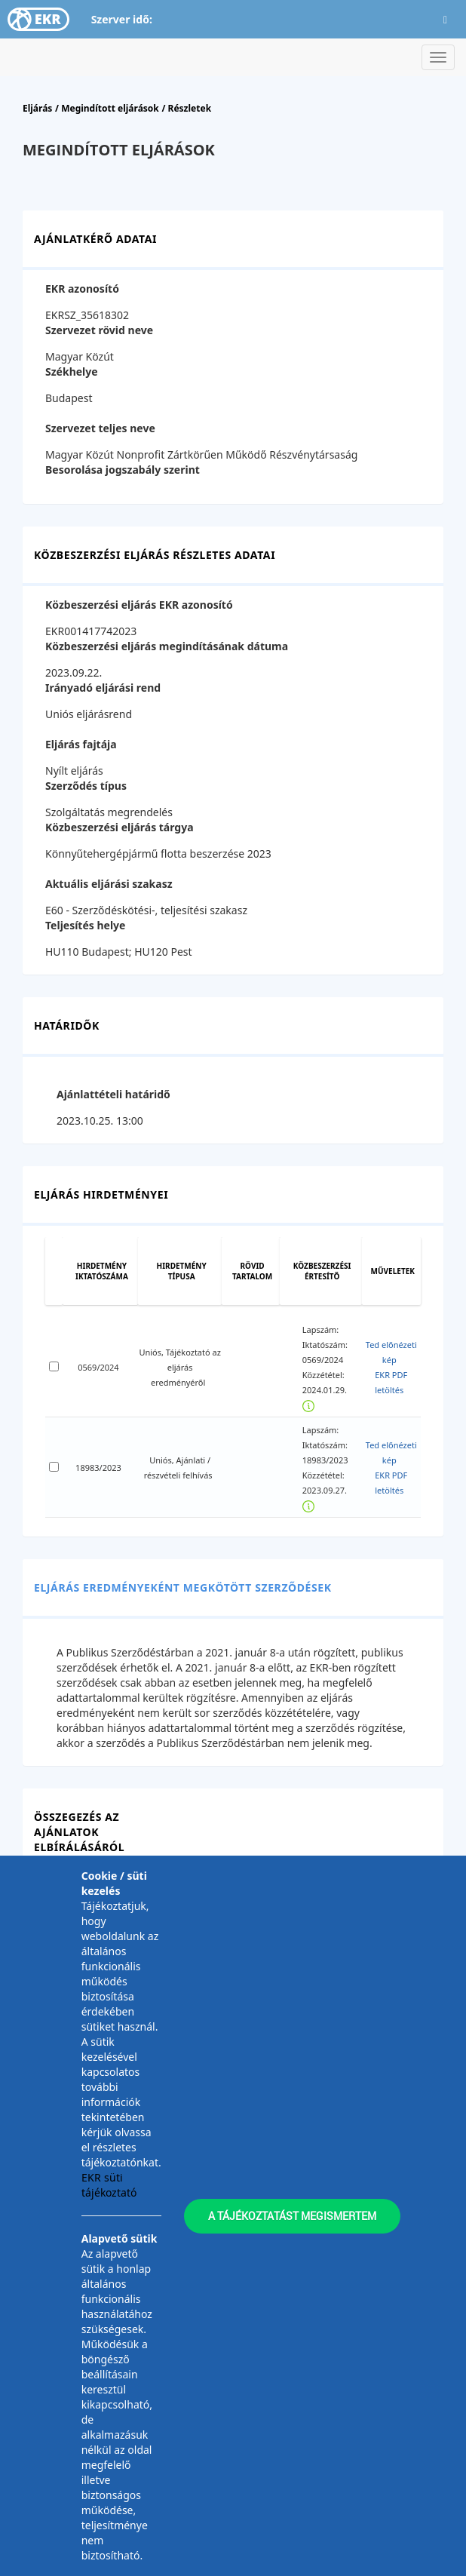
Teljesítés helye (85, 925)
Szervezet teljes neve (100, 428)
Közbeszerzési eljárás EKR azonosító (139, 604)
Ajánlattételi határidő (113, 1094)
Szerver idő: (121, 19)
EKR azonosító (82, 288)
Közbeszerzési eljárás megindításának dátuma (166, 646)
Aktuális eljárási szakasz (109, 884)
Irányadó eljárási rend (103, 687)
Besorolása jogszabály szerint (122, 469)
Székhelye (71, 371)
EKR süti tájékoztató (108, 2185)
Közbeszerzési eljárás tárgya (119, 827)
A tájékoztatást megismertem (292, 2216)
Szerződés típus (86, 785)
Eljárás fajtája (81, 744)
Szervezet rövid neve (99, 330)
